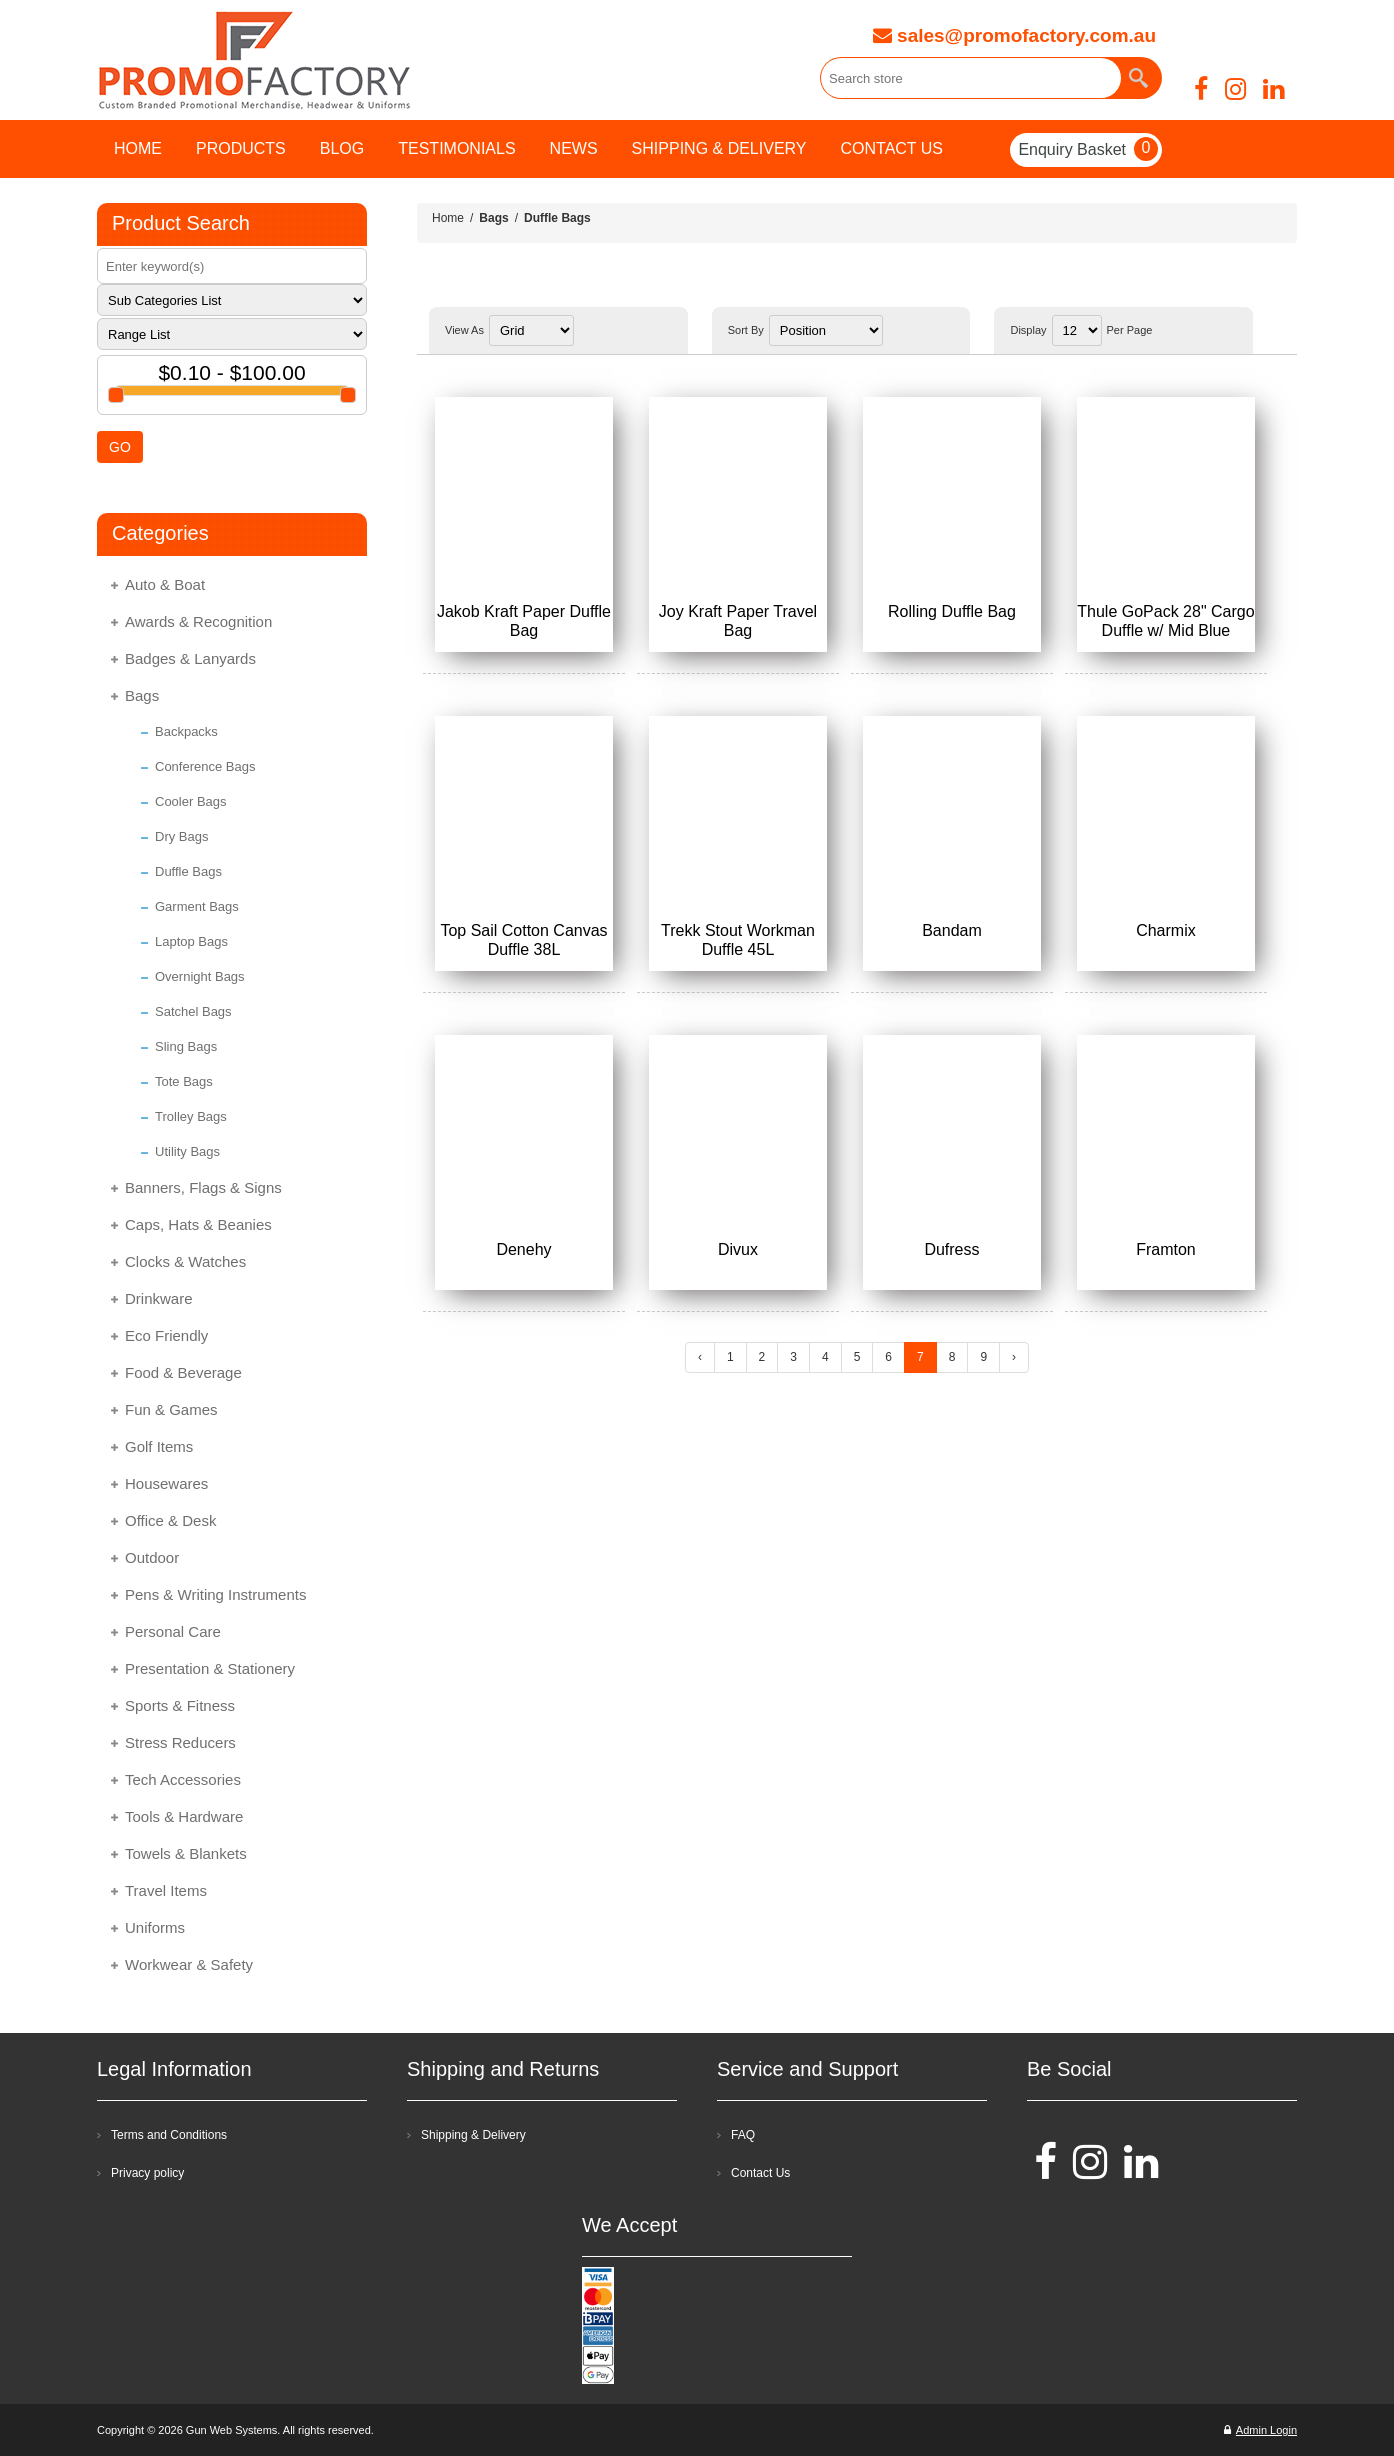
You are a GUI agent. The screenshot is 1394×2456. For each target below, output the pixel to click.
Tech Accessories (183, 1779)
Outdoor (152, 1557)
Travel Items (166, 1890)
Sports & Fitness (180, 1705)
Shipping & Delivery (473, 2135)
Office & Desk (170, 1520)
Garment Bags (197, 906)
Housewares (166, 1483)
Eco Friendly (166, 1335)
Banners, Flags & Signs (203, 1187)
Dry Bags (181, 836)
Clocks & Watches (185, 1261)
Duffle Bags (188, 871)
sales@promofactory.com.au (1014, 35)
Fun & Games (171, 1409)
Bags (142, 695)
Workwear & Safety (189, 1964)
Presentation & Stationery (210, 1668)
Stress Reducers (180, 1742)
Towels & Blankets (186, 1853)
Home (448, 218)
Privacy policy (147, 2173)
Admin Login (1260, 2430)
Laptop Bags (191, 941)
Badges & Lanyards (190, 658)
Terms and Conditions (169, 2135)
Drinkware (159, 1298)
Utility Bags (187, 1151)
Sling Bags (186, 1046)
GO (120, 447)
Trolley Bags (191, 1116)
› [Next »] (1014, 1357)
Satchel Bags (193, 1011)
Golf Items (159, 1446)
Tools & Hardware (184, 1816)
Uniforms (155, 1927)
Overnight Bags (200, 976)
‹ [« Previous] (700, 1357)
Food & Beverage (183, 1372)
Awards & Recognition (198, 621)
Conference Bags (205, 766)
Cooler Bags (191, 801)
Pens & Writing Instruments (215, 1594)
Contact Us (760, 2173)
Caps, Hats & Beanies (198, 1224)
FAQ (743, 2135)
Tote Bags (184, 1081)
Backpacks (186, 731)
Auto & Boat (165, 584)
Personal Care (173, 1631)
